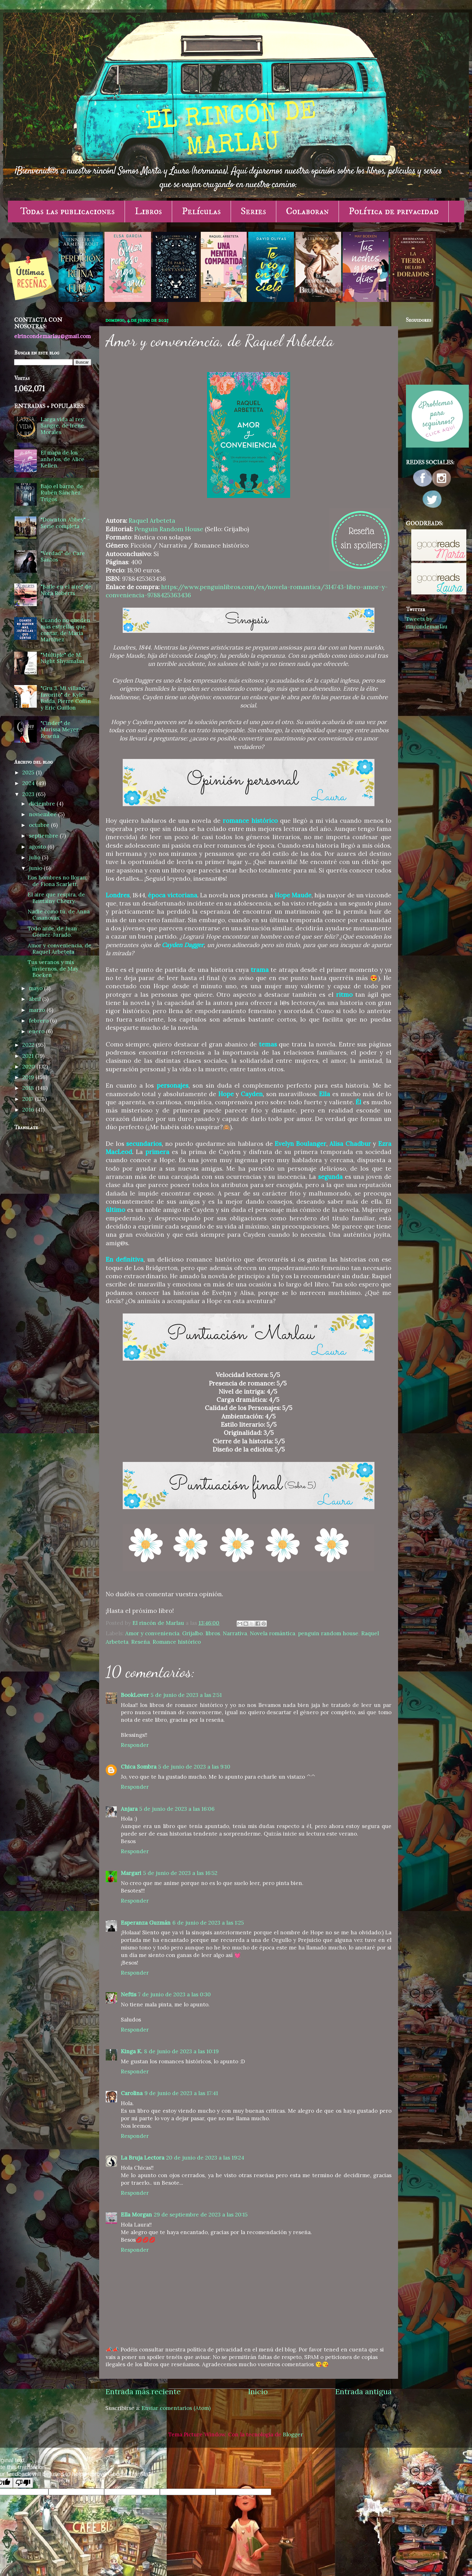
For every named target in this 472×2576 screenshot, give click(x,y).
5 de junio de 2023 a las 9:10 (194, 1766)
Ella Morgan (136, 2214)
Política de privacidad (394, 211)
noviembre (43, 814)
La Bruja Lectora (142, 2157)
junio (36, 868)
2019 (29, 1077)
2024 (29, 783)
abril (35, 998)
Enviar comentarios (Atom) (176, 2408)
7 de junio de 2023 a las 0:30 (174, 1994)
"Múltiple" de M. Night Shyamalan (62, 658)
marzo (38, 1009)
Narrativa (235, 1633)
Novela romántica (272, 1633)
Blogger (293, 2434)
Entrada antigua (363, 2391)
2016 (29, 1109)
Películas (201, 211)
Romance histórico (177, 1641)
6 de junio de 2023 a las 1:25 (208, 1922)
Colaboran (307, 211)
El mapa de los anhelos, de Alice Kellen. (62, 459)
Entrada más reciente (143, 2391)
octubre (40, 825)
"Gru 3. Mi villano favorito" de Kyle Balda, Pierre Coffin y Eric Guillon (66, 698)
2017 (28, 1099)
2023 (29, 794)
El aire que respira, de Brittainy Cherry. (56, 898)
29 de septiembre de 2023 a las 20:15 (201, 2214)
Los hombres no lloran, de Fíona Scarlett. (57, 881)
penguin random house (328, 1633)
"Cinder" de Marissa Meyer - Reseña (62, 729)
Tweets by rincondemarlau (426, 623)
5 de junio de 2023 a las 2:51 (186, 1695)
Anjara (129, 1808)
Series (253, 211)
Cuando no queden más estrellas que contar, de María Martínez (65, 630)
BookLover (135, 1695)
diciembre (43, 803)
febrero (39, 1020)
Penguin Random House (168, 529)
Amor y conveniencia (152, 1633)
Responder (135, 1745)
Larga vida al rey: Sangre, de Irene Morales (63, 426)
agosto (38, 846)
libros (212, 1633)
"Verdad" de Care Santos (63, 556)
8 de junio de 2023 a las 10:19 (181, 2051)
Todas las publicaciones (67, 211)
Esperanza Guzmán (146, 1922)
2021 (28, 1055)
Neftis (128, 1994)
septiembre (44, 835)
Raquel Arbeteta (152, 520)
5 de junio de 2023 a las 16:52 (180, 1873)
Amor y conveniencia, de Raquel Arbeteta (59, 949)
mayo (36, 988)
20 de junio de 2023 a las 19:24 (205, 2157)
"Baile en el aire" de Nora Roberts (66, 590)
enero (37, 1031)
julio (35, 857)
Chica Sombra (138, 1766)
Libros (148, 211)
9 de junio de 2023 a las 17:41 (181, 2093)
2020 (29, 1066)
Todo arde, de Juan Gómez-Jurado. (52, 932)
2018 (29, 1087)
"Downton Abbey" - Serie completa (65, 523)
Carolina (132, 2093)
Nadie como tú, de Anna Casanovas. (59, 915)
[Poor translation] (23, 2483)
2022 (29, 1044)
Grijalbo (192, 1633)
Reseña (140, 1641)
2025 (29, 772)
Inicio (258, 2391)
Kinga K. (131, 2051)
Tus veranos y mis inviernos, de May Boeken (53, 969)
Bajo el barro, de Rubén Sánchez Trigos (62, 493)
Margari (131, 1873)
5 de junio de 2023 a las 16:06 (177, 1808)
